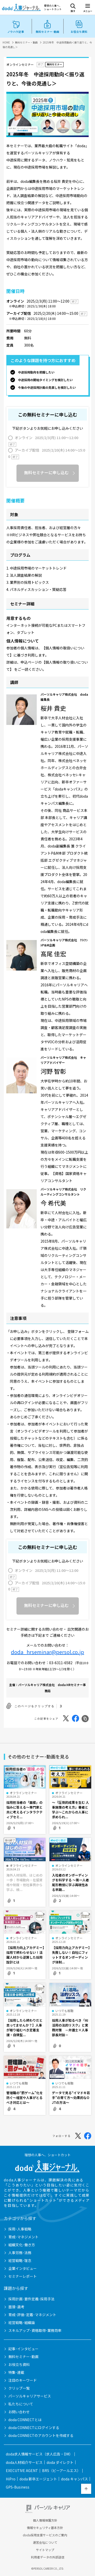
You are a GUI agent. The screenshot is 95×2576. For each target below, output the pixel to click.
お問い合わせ (19, 2411)
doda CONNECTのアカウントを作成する (40, 2435)
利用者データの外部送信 (47, 2557)
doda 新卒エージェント (38, 2478)
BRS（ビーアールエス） (61, 2470)
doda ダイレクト (60, 2462)
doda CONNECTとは (25, 2419)
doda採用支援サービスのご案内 (45, 2535)
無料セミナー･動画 (23, 2356)
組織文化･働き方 (21, 2244)
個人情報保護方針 (45, 2520)
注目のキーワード (22, 2380)
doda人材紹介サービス (24, 2462)
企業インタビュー (22, 2268)
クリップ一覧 (19, 2388)
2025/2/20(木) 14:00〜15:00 (42, 313)
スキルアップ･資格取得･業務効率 (35, 2330)
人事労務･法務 (19, 2252)
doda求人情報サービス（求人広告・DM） (39, 2453)
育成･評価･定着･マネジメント (32, 2314)
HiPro (10, 2478)
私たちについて (20, 2403)
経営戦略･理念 (19, 2260)
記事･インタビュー (23, 2348)
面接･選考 (16, 2306)
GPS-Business (17, 2487)
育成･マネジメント (23, 2236)
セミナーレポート (22, 2276)
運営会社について (45, 2542)
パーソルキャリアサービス (29, 2396)
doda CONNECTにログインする (33, 2427)
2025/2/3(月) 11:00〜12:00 (37, 301)
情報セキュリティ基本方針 (45, 2528)
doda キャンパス (74, 2478)
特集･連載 (16, 2372)
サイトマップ (45, 2550)
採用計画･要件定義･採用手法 (31, 2298)
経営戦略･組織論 (21, 2322)
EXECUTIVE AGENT (22, 2470)
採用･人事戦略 (19, 2228)
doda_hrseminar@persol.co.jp (47, 1652)
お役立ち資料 (19, 2364)
